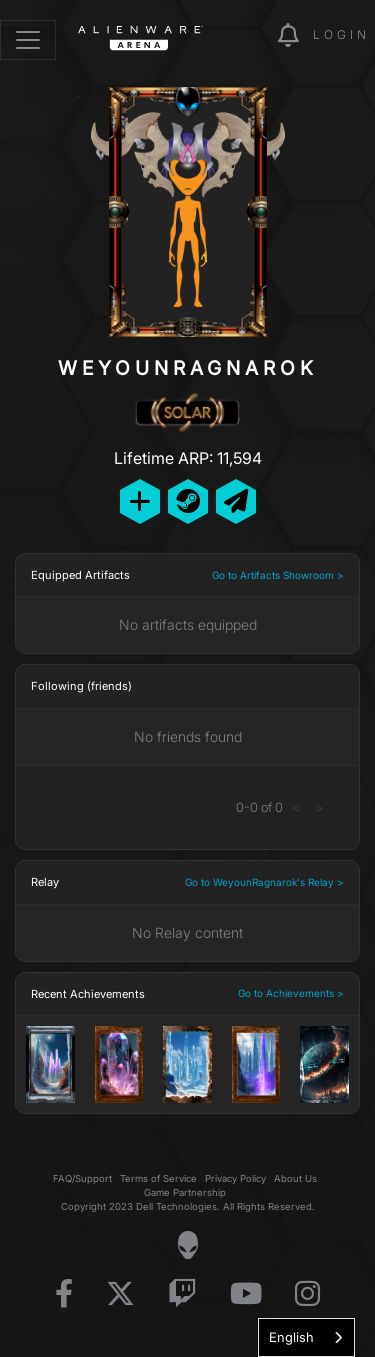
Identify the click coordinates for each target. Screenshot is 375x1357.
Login (341, 34)
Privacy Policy (235, 1178)
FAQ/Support (82, 1178)
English (291, 1337)
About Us (295, 1178)
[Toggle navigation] (28, 40)
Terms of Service (158, 1178)
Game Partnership (185, 1192)
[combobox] (306, 1337)
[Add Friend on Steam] (188, 501)
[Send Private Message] (236, 501)
